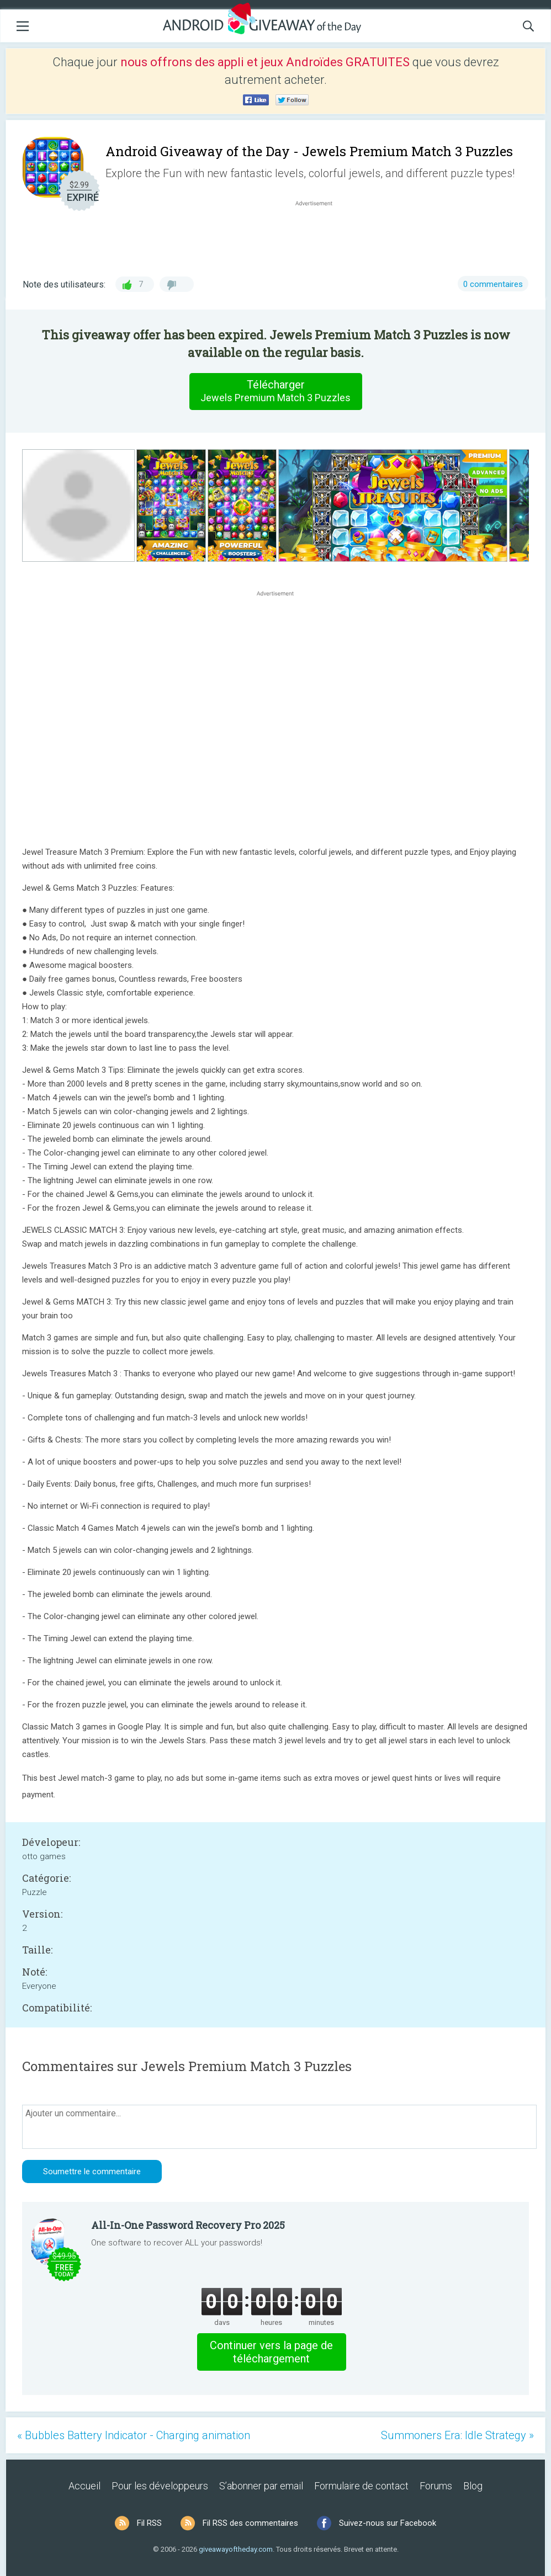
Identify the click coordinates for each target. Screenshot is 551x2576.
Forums (436, 2486)
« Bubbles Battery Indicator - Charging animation (133, 2435)
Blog (473, 2486)
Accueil (84, 2486)
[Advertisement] (319, 235)
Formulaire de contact (361, 2486)
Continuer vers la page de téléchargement (271, 2352)
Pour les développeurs (160, 2486)
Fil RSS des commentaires (250, 2523)
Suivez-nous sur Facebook (387, 2523)
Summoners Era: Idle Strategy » (457, 2435)
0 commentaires (493, 284)
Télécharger (275, 391)
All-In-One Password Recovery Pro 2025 (188, 2225)
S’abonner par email (261, 2486)
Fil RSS (149, 2523)
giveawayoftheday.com (236, 2549)
